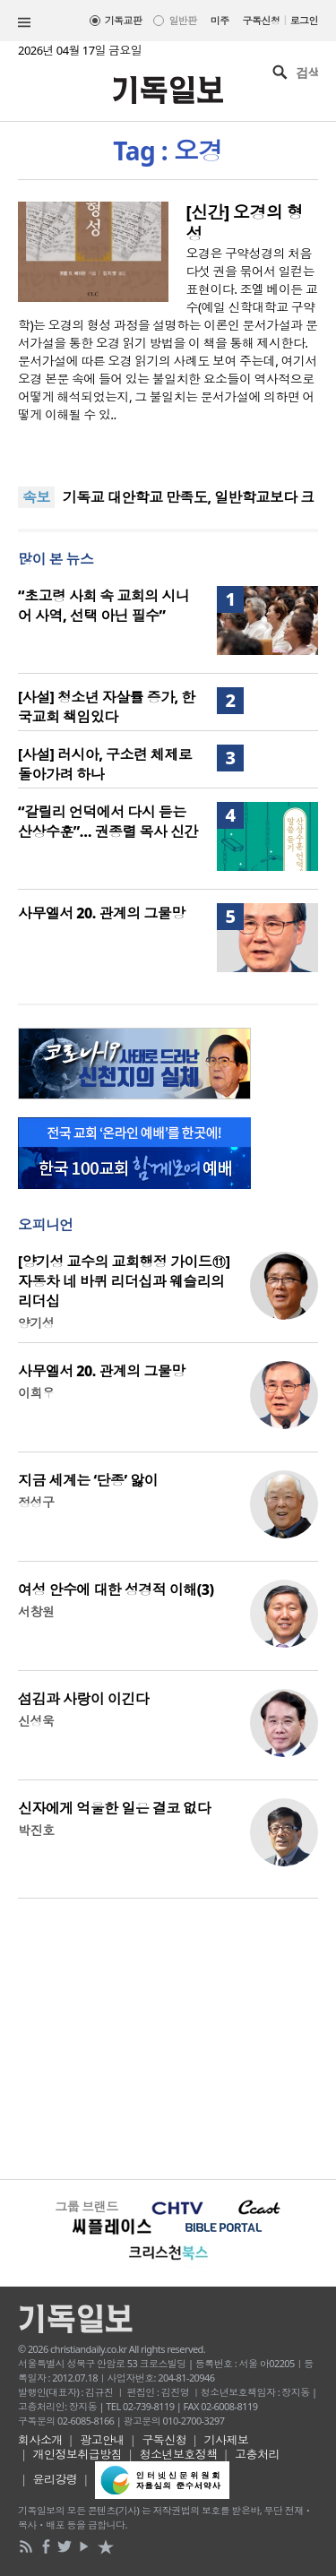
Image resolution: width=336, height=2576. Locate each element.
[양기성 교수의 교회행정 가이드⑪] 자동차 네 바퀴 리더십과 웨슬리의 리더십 (123, 1281)
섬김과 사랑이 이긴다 (83, 1699)
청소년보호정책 (179, 2454)
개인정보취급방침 (78, 2454)
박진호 (36, 1830)
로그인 (304, 20)
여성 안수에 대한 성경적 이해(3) (115, 1589)
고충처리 (257, 2454)
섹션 (24, 22)
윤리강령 (55, 2479)
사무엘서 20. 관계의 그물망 (101, 913)
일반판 (182, 20)
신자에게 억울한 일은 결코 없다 (114, 1808)
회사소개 (40, 2440)
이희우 (36, 1392)
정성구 (36, 1502)
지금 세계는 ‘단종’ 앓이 (88, 1480)
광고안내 (102, 2440)
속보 (36, 497)
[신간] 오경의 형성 (245, 223)
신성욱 (36, 1720)
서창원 (36, 1611)
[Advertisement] (168, 2037)
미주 (220, 20)
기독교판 (123, 20)
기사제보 (226, 2440)
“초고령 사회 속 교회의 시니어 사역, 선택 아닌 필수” (103, 605)
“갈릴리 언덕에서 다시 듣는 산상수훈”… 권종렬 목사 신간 (108, 821)
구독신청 (261, 20)
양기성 (36, 1322)
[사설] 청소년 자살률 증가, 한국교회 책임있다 (106, 707)
